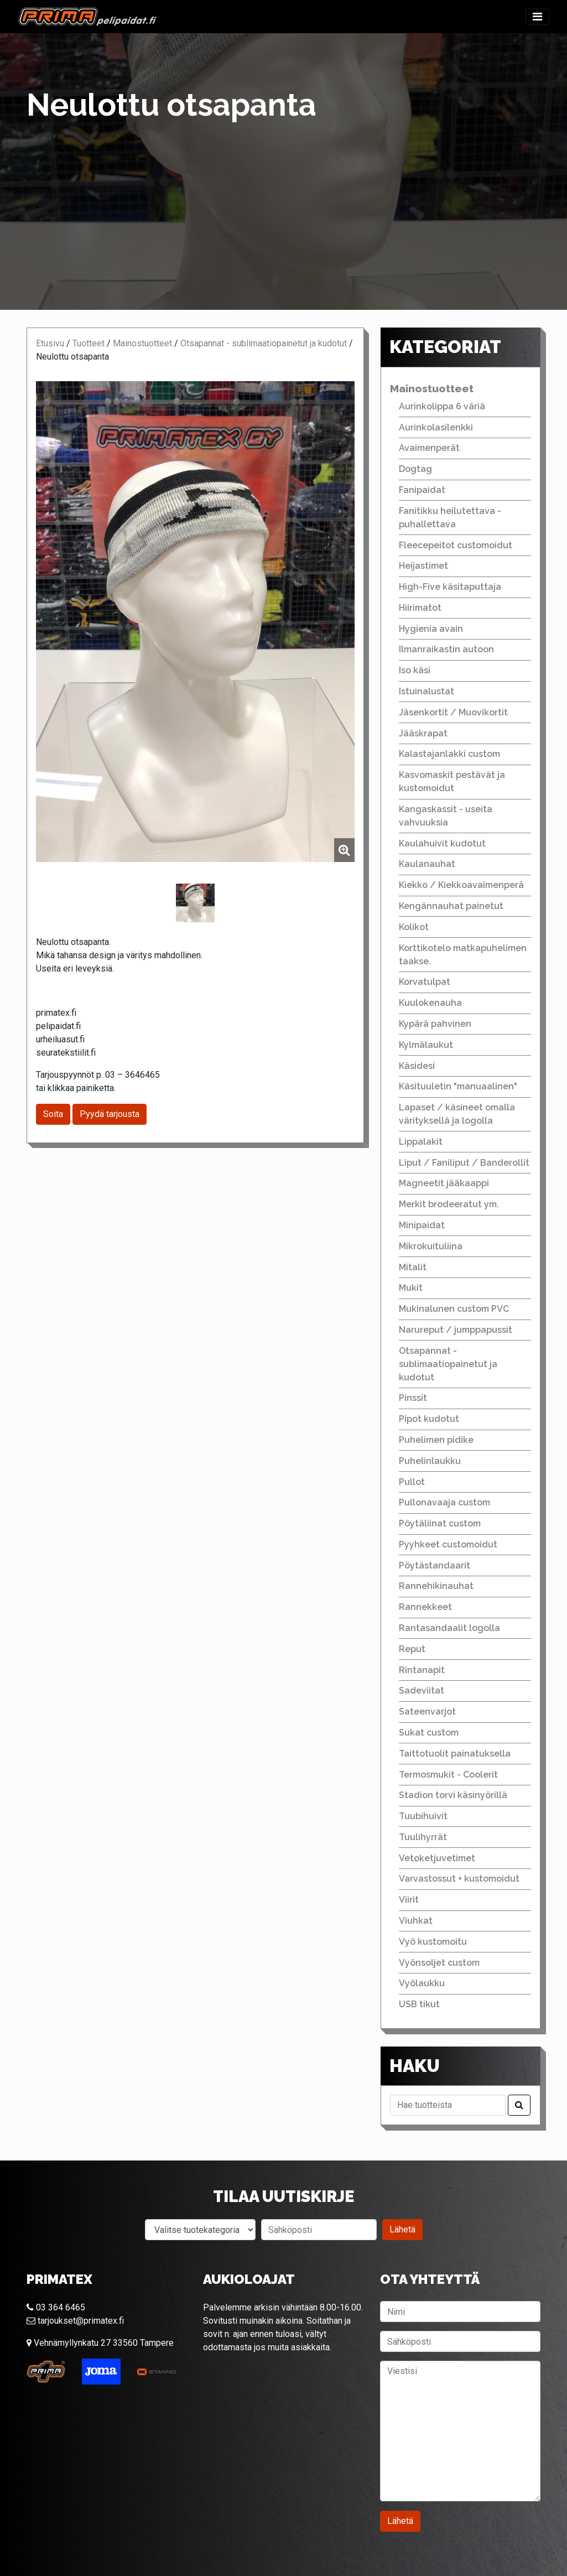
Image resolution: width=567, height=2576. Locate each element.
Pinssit (413, 1398)
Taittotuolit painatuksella (455, 1753)
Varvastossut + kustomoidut (459, 1878)
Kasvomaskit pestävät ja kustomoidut (452, 781)
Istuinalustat (426, 691)
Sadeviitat (421, 1690)
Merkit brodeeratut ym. (449, 1204)
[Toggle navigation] (537, 16)
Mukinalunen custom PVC (454, 1308)
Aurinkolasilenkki (436, 427)
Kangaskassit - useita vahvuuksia (445, 816)
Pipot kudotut (429, 1419)
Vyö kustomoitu (433, 1941)
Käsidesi (417, 1066)
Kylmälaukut (426, 1045)
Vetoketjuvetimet (437, 1858)
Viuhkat (416, 1920)
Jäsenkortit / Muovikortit (453, 712)
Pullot (412, 1482)
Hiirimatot (420, 608)
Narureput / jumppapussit (455, 1330)
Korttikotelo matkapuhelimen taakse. (463, 955)
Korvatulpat (424, 982)
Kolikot (414, 927)
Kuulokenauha (430, 1003)
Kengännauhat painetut (451, 906)
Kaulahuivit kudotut (442, 843)
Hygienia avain (431, 629)
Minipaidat (422, 1225)
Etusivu (50, 343)
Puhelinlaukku (430, 1461)
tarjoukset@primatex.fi (75, 2320)
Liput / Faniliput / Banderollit (464, 1162)
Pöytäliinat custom (440, 1523)
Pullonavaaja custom (444, 1502)
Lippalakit (421, 1141)
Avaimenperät (429, 448)
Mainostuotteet (142, 343)
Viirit (409, 1899)
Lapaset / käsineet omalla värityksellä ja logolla (457, 1114)
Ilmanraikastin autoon (446, 649)
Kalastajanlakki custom (449, 754)
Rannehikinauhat (436, 1586)
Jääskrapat (423, 733)
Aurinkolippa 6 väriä (442, 406)
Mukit (411, 1287)
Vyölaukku (422, 1983)
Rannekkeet (425, 1607)
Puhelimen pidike (436, 1440)
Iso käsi (414, 670)
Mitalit (412, 1267)
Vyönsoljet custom (439, 1962)
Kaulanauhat (427, 864)
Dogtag (415, 469)
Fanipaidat (422, 490)
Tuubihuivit (423, 1816)
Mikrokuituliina (430, 1246)
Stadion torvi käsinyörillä (453, 1795)
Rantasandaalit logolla (449, 1628)
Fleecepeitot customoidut (455, 545)
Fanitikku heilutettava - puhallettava (450, 517)
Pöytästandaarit (434, 1565)
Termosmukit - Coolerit (448, 1774)
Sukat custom (429, 1732)
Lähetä (402, 2229)
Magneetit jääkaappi (444, 1183)
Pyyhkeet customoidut (448, 1544)
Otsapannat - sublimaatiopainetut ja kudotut (263, 343)
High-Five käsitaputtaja (450, 586)
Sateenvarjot (427, 1711)
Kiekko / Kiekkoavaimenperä (461, 885)
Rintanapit (422, 1670)
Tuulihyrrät (423, 1837)
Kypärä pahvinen (435, 1024)
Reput (412, 1649)
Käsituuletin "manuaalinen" (458, 1086)
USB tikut (419, 2004)
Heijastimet (423, 565)
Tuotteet (88, 343)
